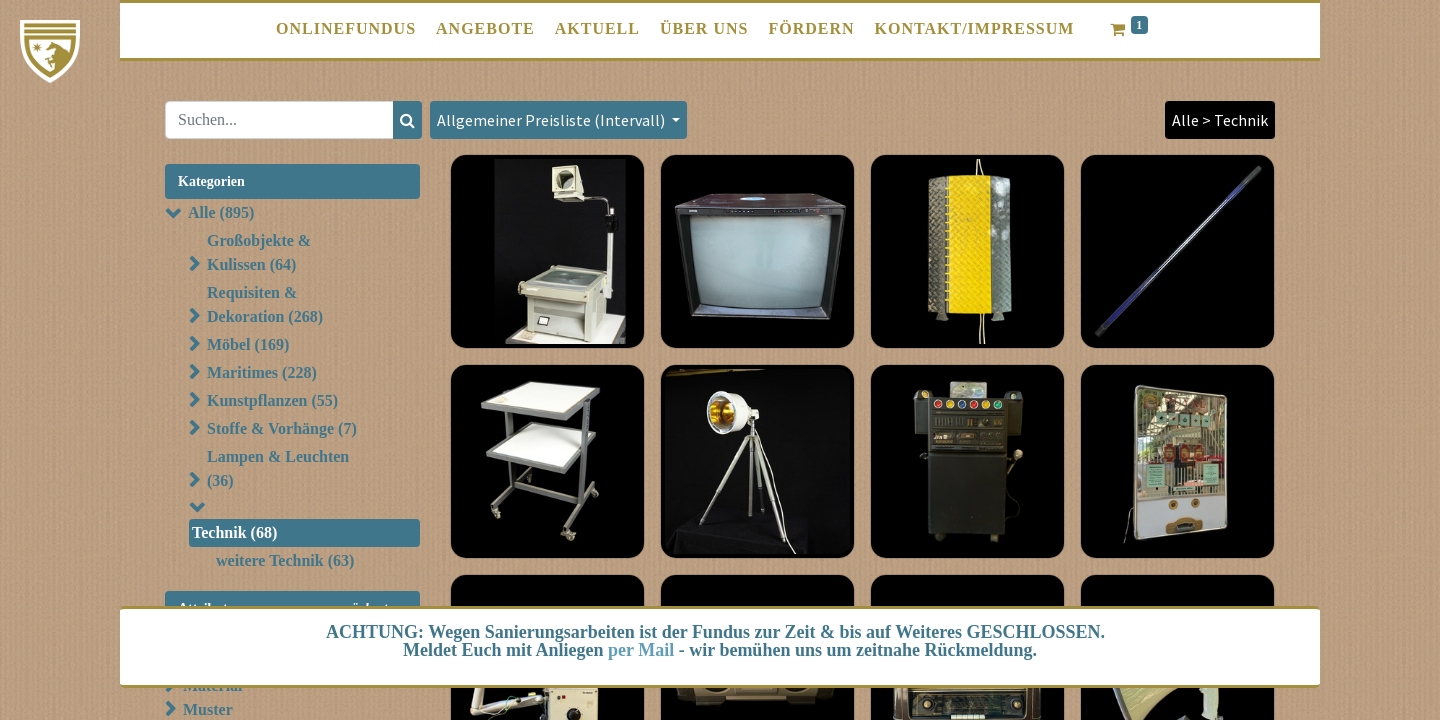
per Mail (641, 650)
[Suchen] (407, 120)
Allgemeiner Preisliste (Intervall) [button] (552, 120)
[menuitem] (346, 29)
